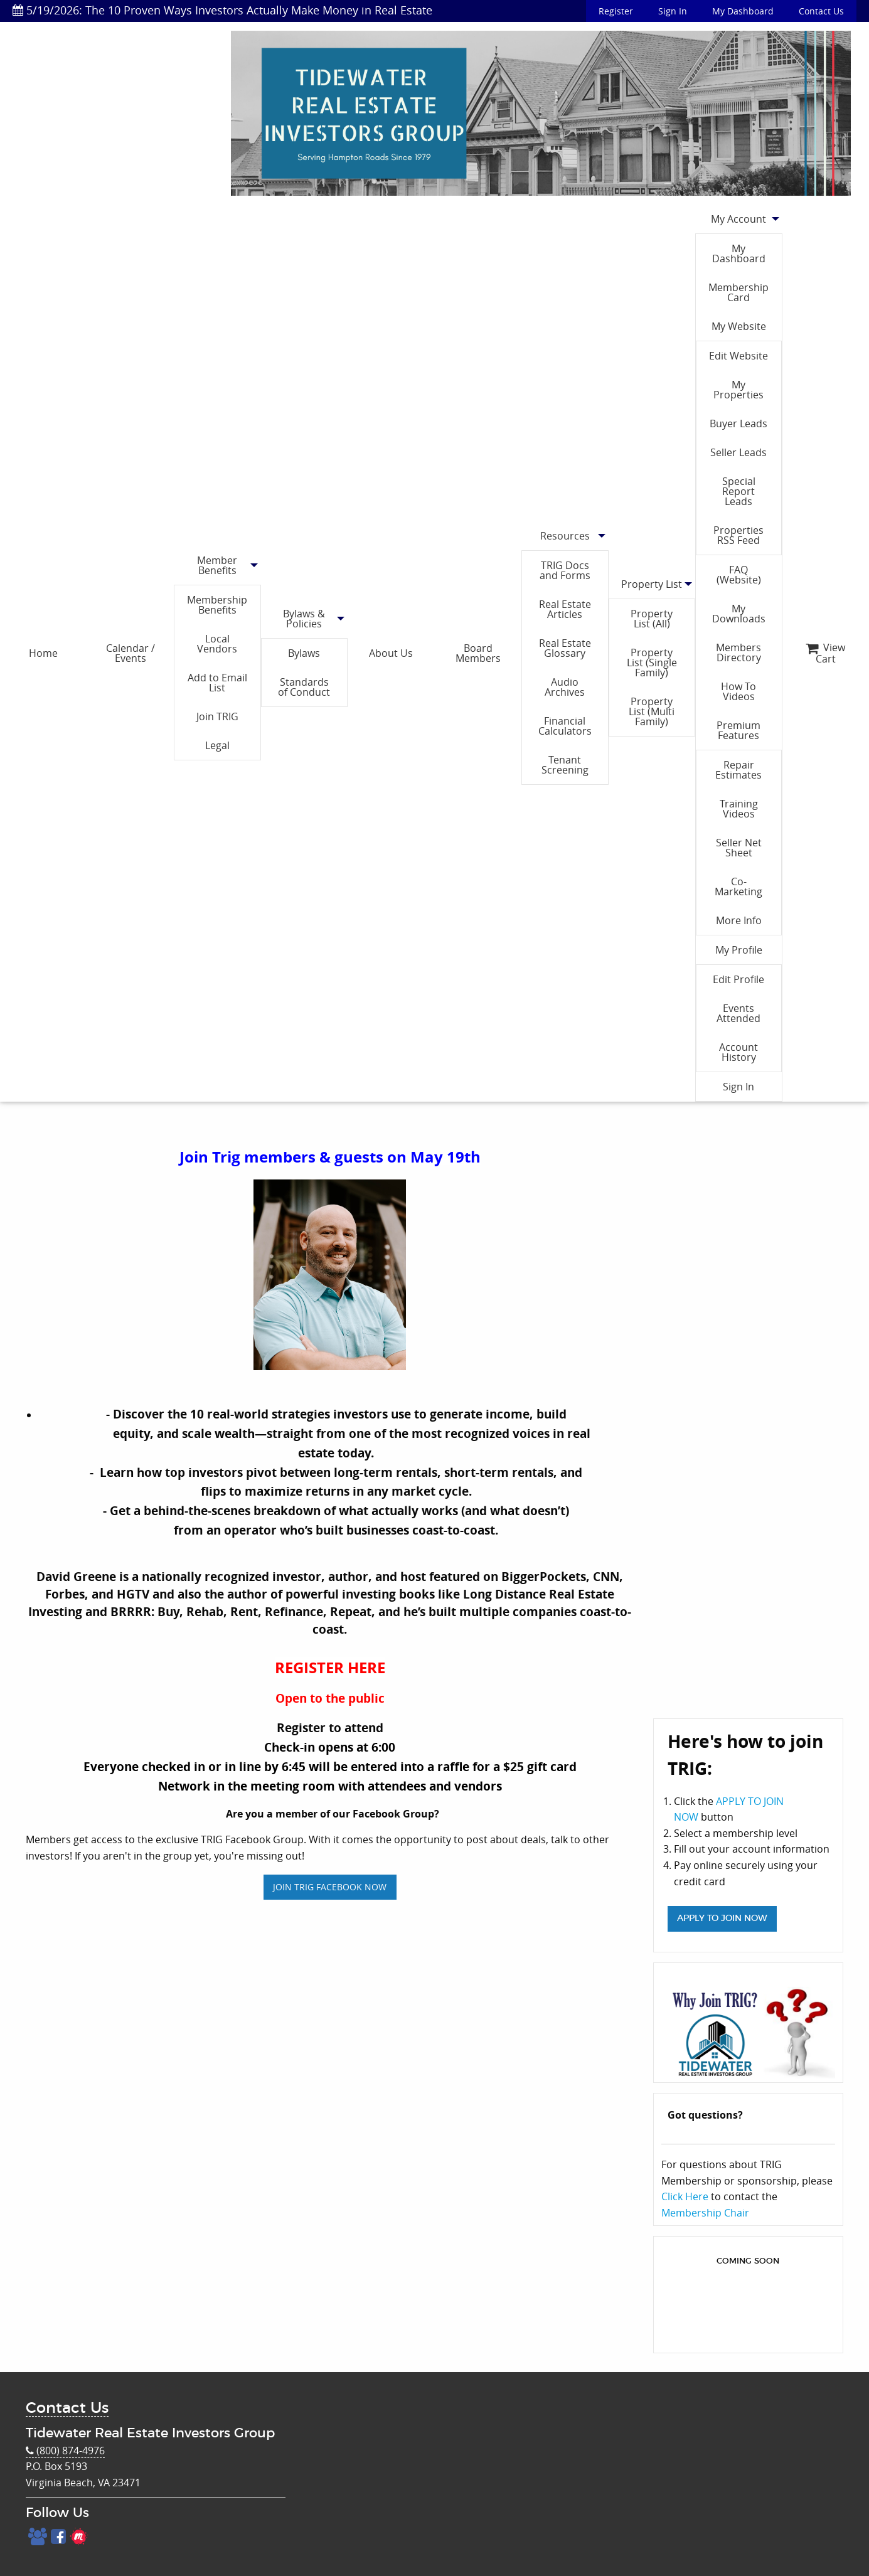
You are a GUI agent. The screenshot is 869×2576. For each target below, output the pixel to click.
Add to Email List (217, 683)
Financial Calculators (565, 726)
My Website (739, 326)
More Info (739, 920)
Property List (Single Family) (652, 662)
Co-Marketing (738, 886)
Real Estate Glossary (565, 648)
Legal (217, 745)
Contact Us (821, 11)
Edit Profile (738, 979)
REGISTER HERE (330, 1667)
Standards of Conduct (304, 687)
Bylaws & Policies (304, 619)
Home (43, 653)
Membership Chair (705, 2213)
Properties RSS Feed (738, 535)
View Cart (825, 653)
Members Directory (738, 652)
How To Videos (738, 691)
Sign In (672, 11)
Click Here (684, 2196)
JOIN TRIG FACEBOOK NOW (330, 1887)
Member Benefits (217, 565)
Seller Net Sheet (739, 848)
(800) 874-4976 (65, 2451)
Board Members (478, 653)
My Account (738, 219)
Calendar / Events (130, 653)
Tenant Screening (565, 765)
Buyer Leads (738, 423)
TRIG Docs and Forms (565, 570)
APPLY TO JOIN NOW (722, 1918)
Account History (738, 1052)
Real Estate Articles (565, 609)
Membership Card (738, 292)
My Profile (738, 950)
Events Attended (738, 1013)
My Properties (738, 390)
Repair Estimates (738, 770)
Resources (565, 536)
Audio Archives (565, 687)
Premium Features (738, 730)
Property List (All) (652, 619)
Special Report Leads (738, 491)
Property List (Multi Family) (651, 711)
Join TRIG (217, 716)
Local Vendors (217, 644)
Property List (651, 584)
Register (616, 11)
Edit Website (738, 356)
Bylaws (304, 653)
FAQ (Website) (739, 575)
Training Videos (739, 809)
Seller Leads (738, 452)
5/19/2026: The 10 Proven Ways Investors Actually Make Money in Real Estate (222, 10)
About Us (391, 653)
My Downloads (738, 613)
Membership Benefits (217, 605)
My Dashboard (743, 11)
